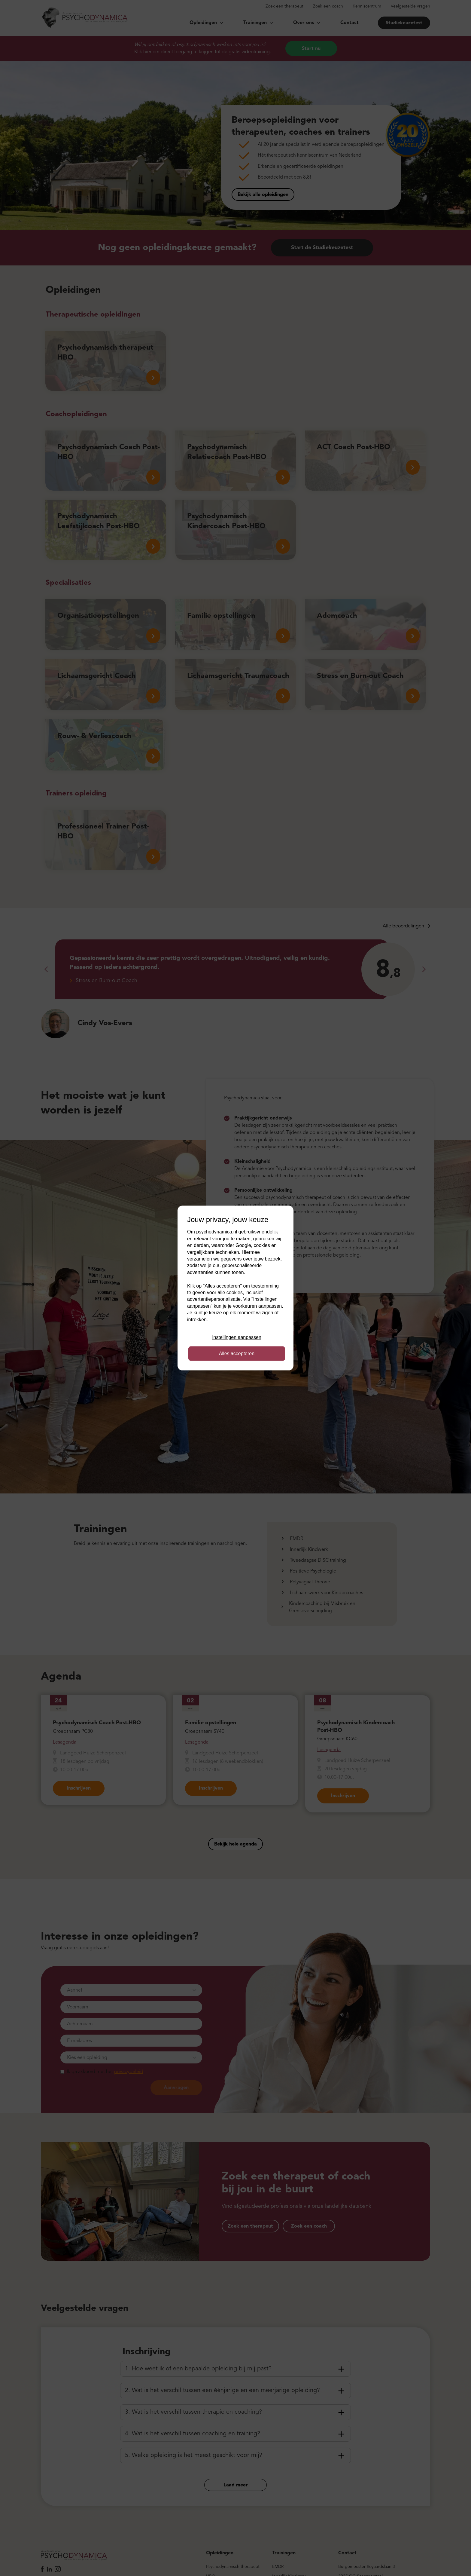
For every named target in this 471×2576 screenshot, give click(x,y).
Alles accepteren (236, 1353)
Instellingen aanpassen (236, 1337)
